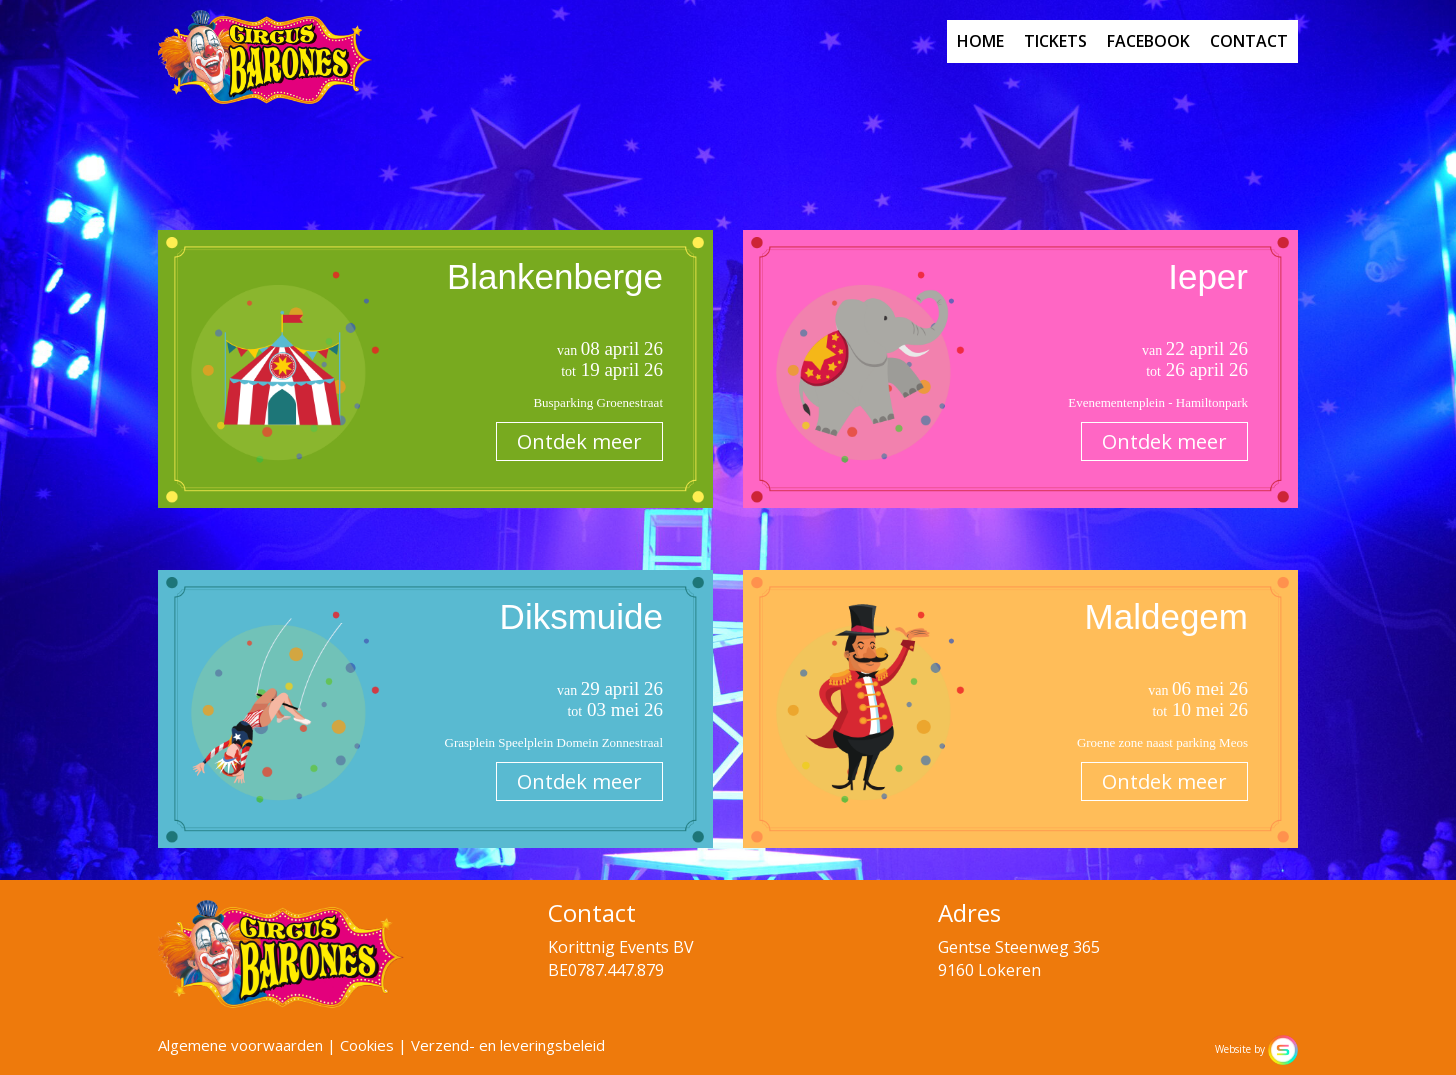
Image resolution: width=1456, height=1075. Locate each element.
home (980, 41)
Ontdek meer (579, 441)
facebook (1148, 41)
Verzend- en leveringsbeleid (508, 1045)
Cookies (367, 1045)
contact (1249, 41)
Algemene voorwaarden (240, 1045)
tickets (1055, 41)
